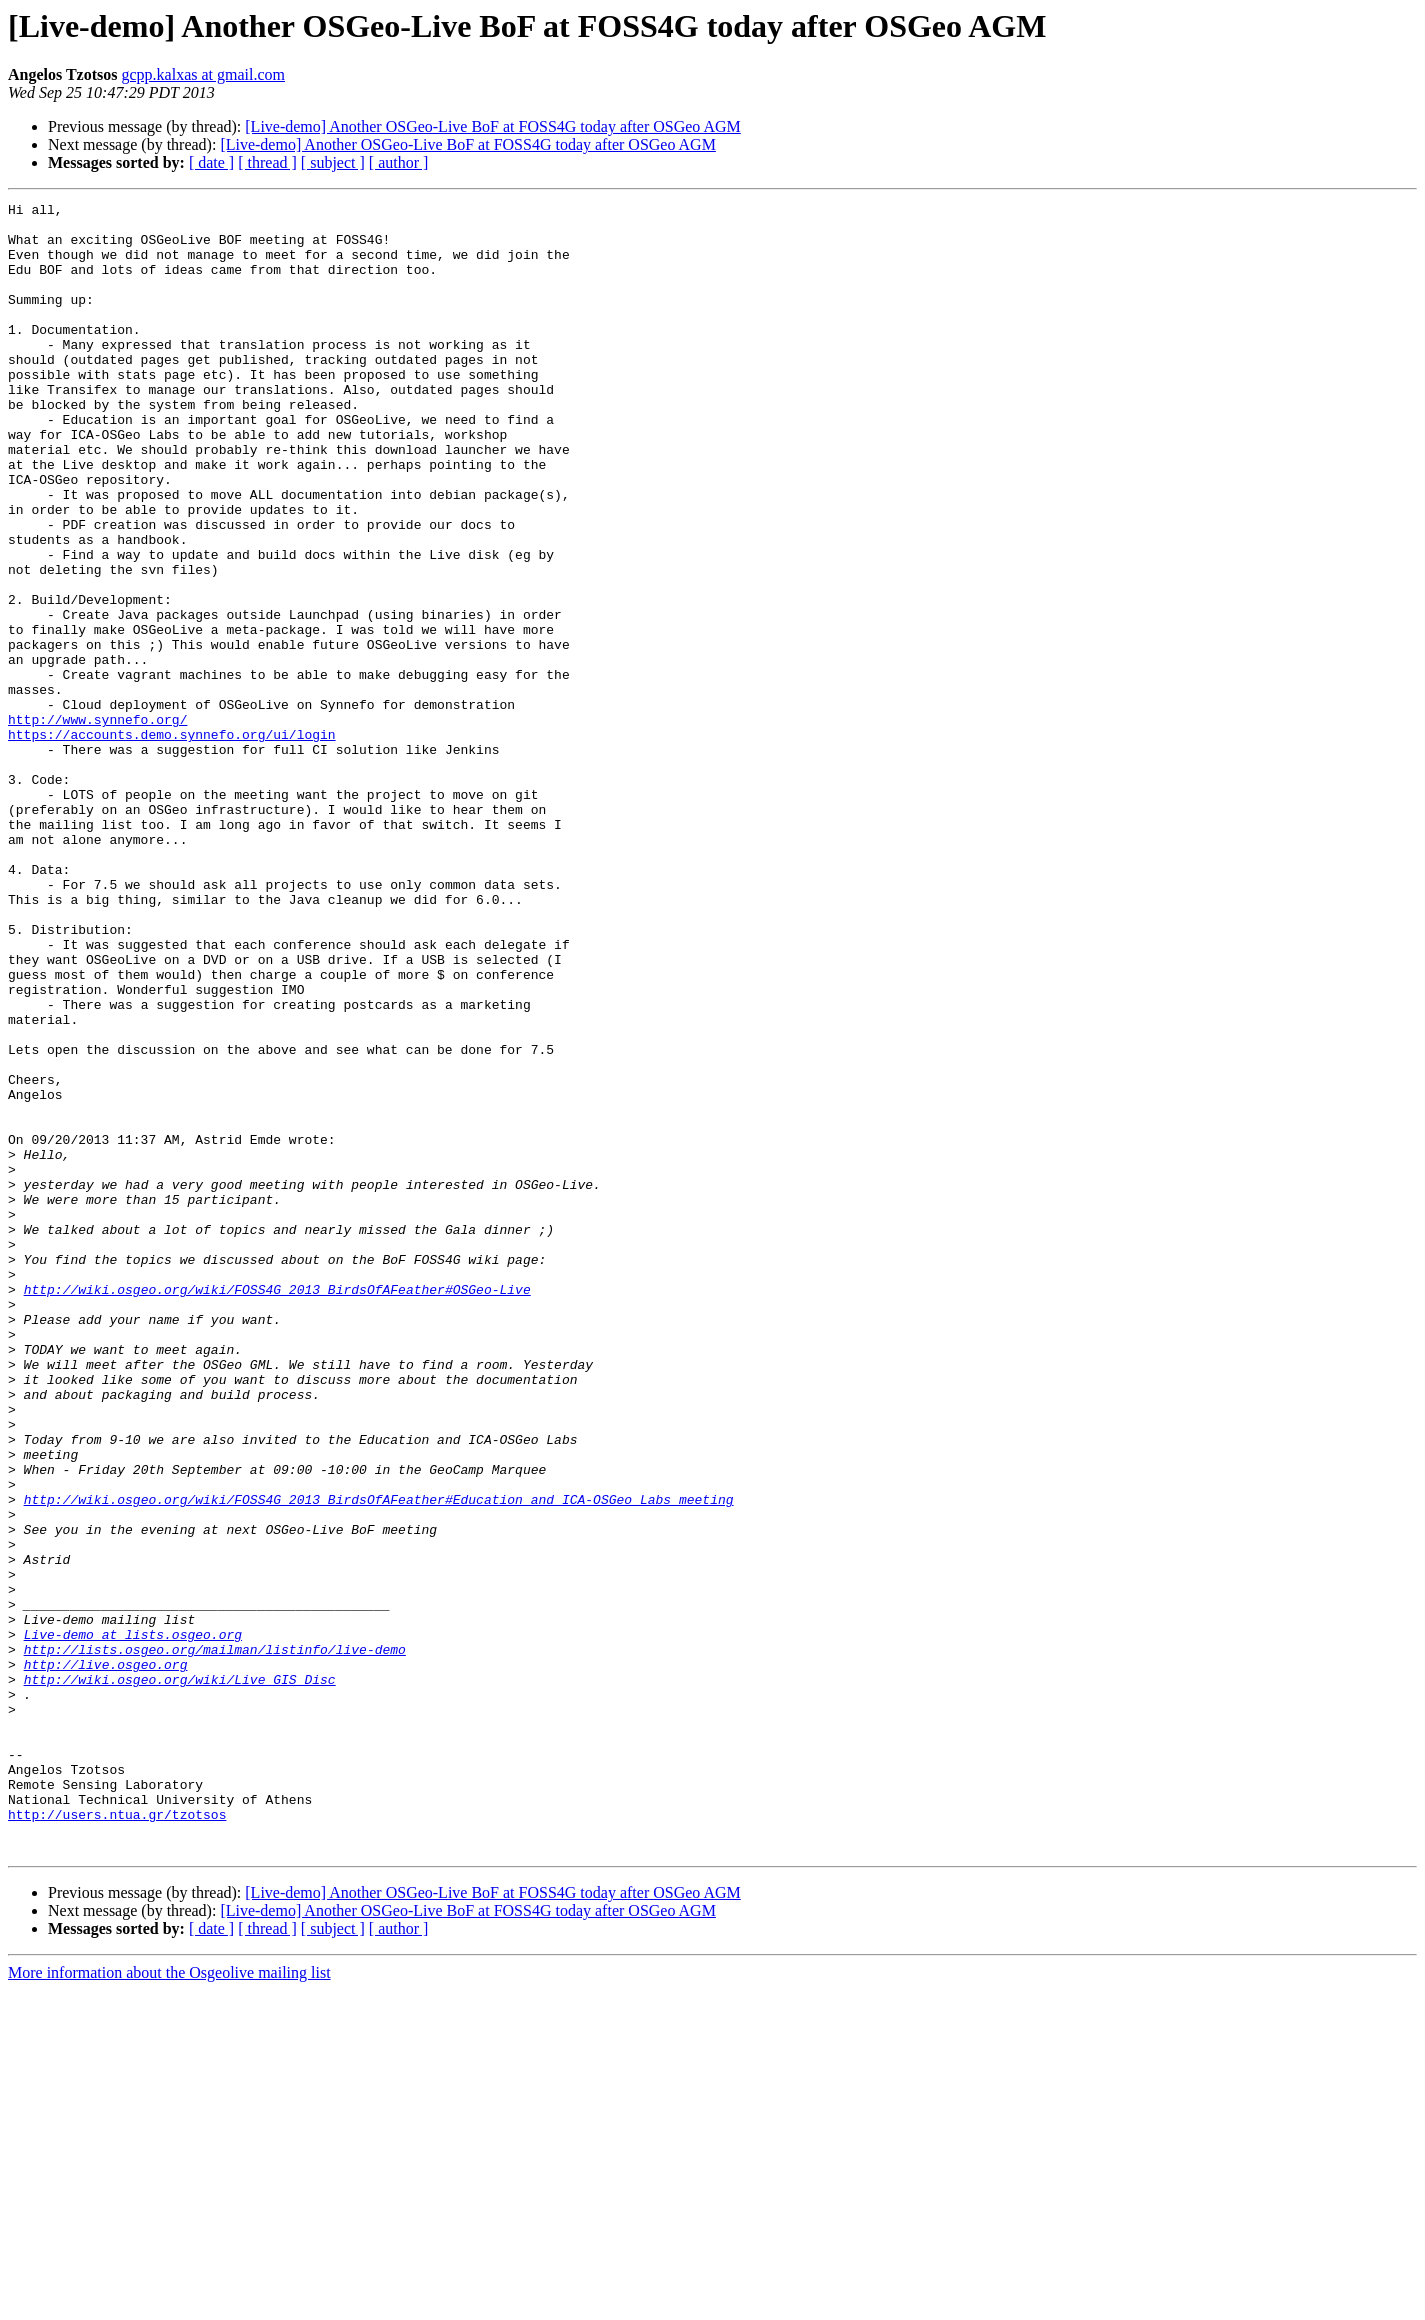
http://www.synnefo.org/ (97, 824)
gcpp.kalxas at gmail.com (204, 74)
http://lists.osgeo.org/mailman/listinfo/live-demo (215, 1940)
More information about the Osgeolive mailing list (169, 2302)
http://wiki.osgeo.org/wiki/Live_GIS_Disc (180, 1976)
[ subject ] (333, 162)
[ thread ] (267, 162)
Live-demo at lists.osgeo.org (133, 1922)
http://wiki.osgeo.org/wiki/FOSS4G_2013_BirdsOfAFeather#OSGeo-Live (277, 1508)
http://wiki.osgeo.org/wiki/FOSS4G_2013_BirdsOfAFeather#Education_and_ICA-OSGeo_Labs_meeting (379, 1760)
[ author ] (399, 162)
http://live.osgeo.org (106, 1958)
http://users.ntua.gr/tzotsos (117, 2138)
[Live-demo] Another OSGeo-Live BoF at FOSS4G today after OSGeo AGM (493, 126)
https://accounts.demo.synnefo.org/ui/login (172, 842)
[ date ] (211, 162)
